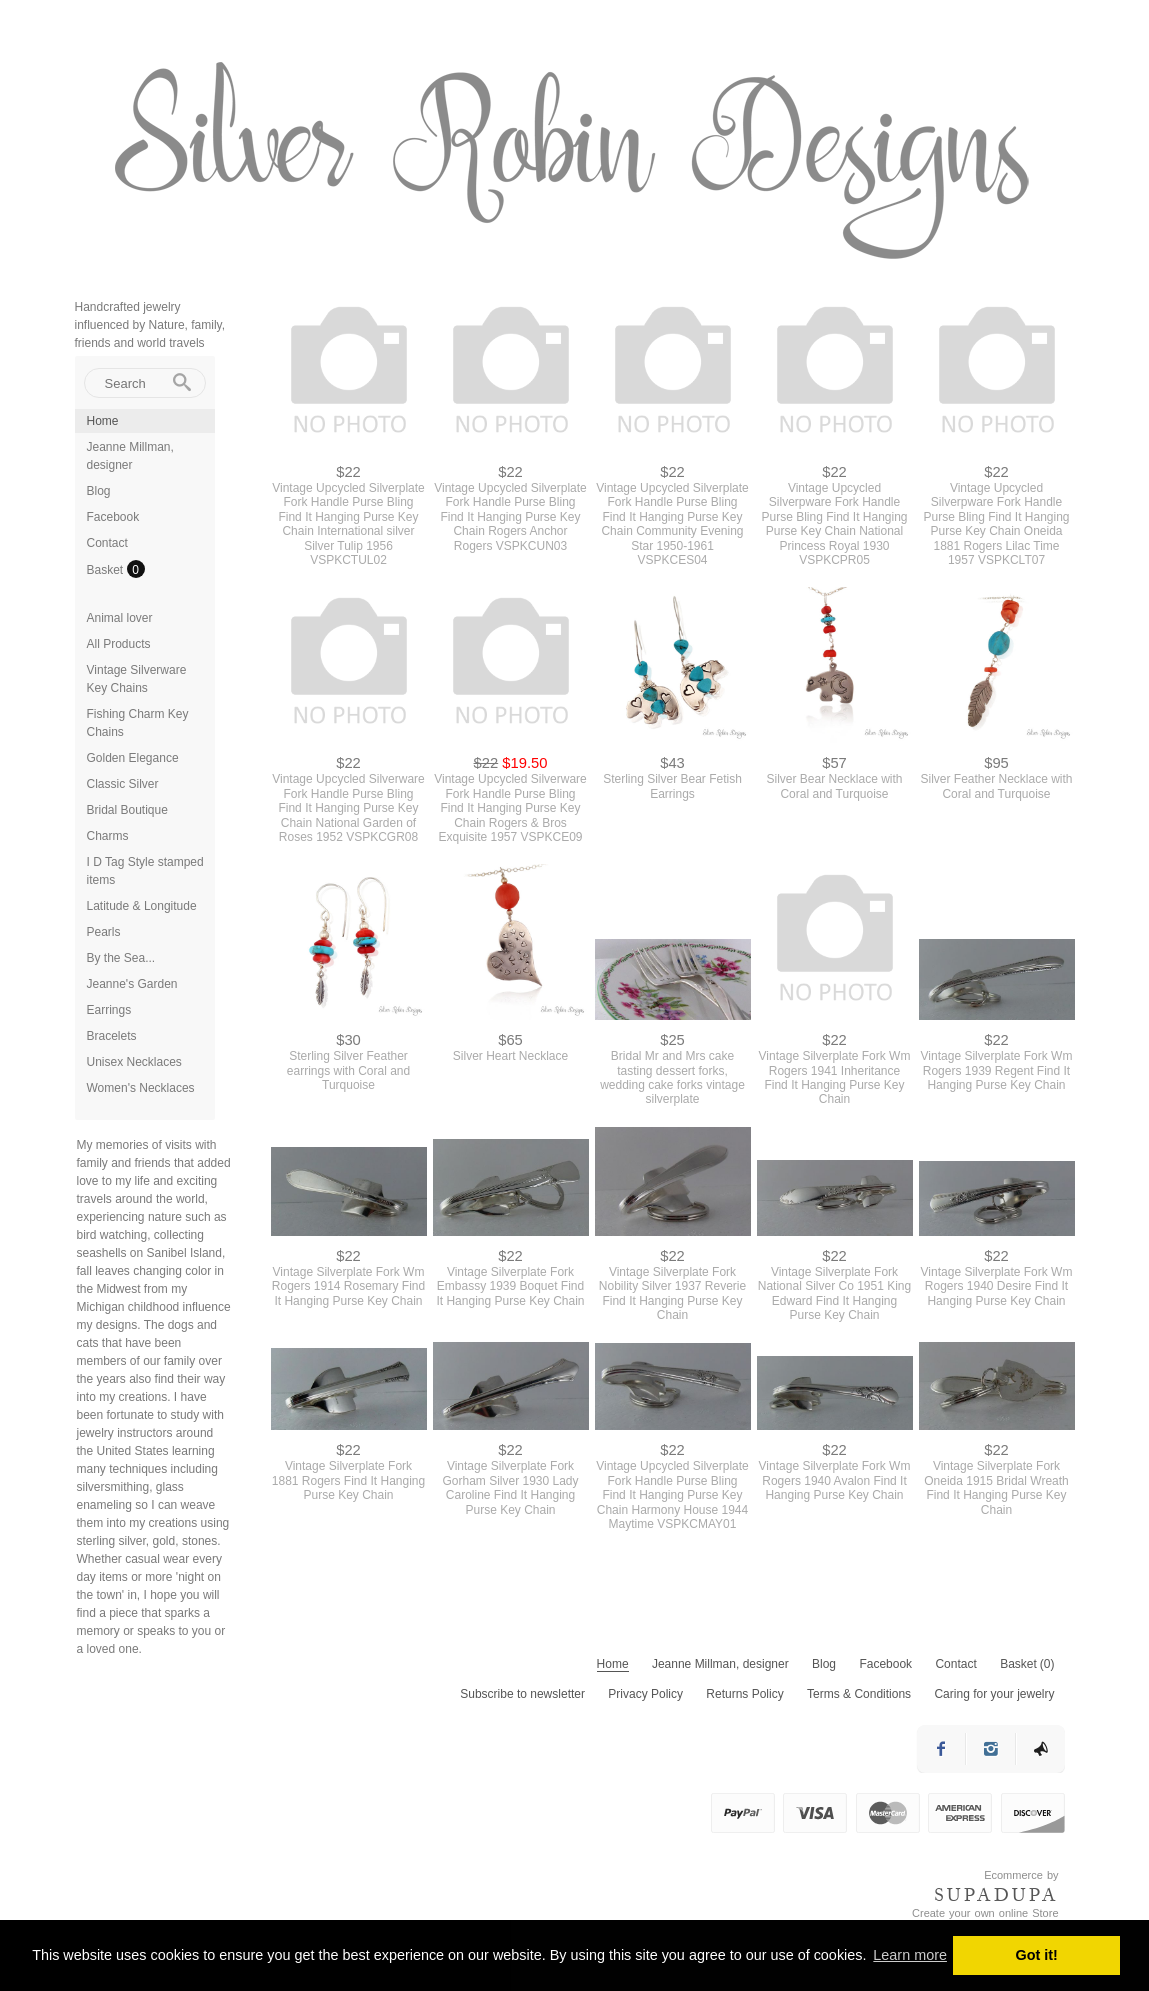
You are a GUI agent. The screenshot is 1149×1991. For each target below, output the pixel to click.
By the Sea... (121, 958)
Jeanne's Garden (132, 984)
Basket (107, 570)
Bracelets (112, 1036)
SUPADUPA (996, 1895)
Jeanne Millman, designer (720, 1664)
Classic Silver (123, 784)
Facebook (113, 517)
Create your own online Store (985, 1913)
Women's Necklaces (141, 1088)
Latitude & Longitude (142, 906)
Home (103, 421)
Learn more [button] (910, 1955)
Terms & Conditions (859, 1694)
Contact (107, 543)
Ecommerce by (1021, 1875)
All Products (119, 644)
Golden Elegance (133, 758)
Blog (99, 491)
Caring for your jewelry (994, 1694)
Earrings (109, 1010)
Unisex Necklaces (134, 1062)
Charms (108, 836)
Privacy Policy (645, 1694)
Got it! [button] (1037, 1955)
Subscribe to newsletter (522, 1694)
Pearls (104, 932)
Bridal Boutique (127, 810)
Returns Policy (744, 1694)
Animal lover (120, 618)
